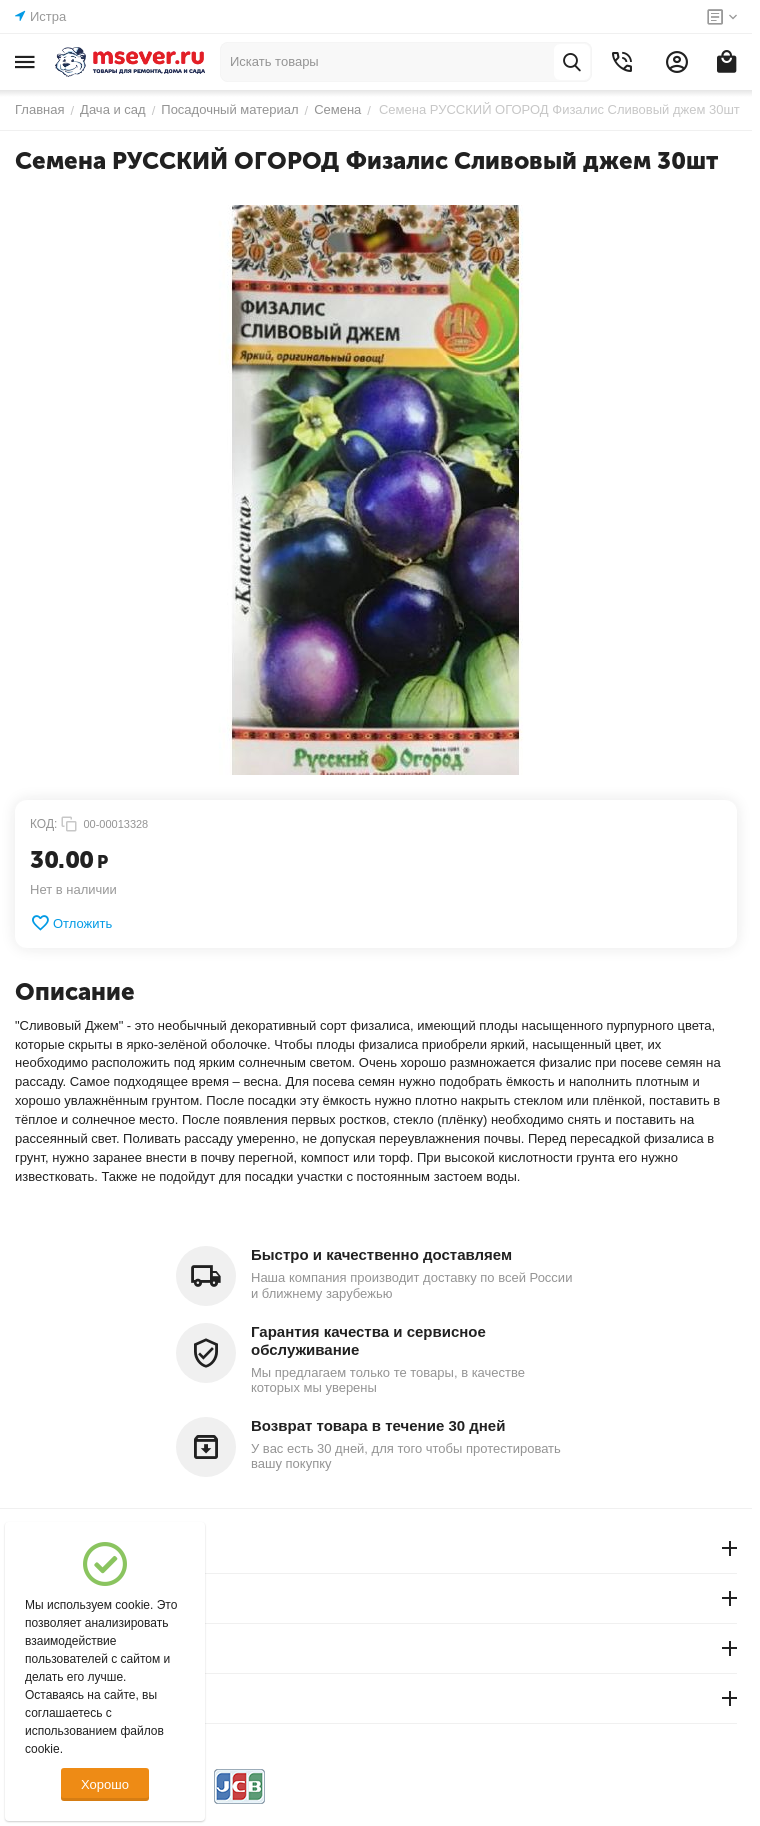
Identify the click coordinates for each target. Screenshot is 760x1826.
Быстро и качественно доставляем (381, 1254)
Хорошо (105, 1784)
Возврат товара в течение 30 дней (378, 1425)
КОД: (43, 824)
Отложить (71, 923)
